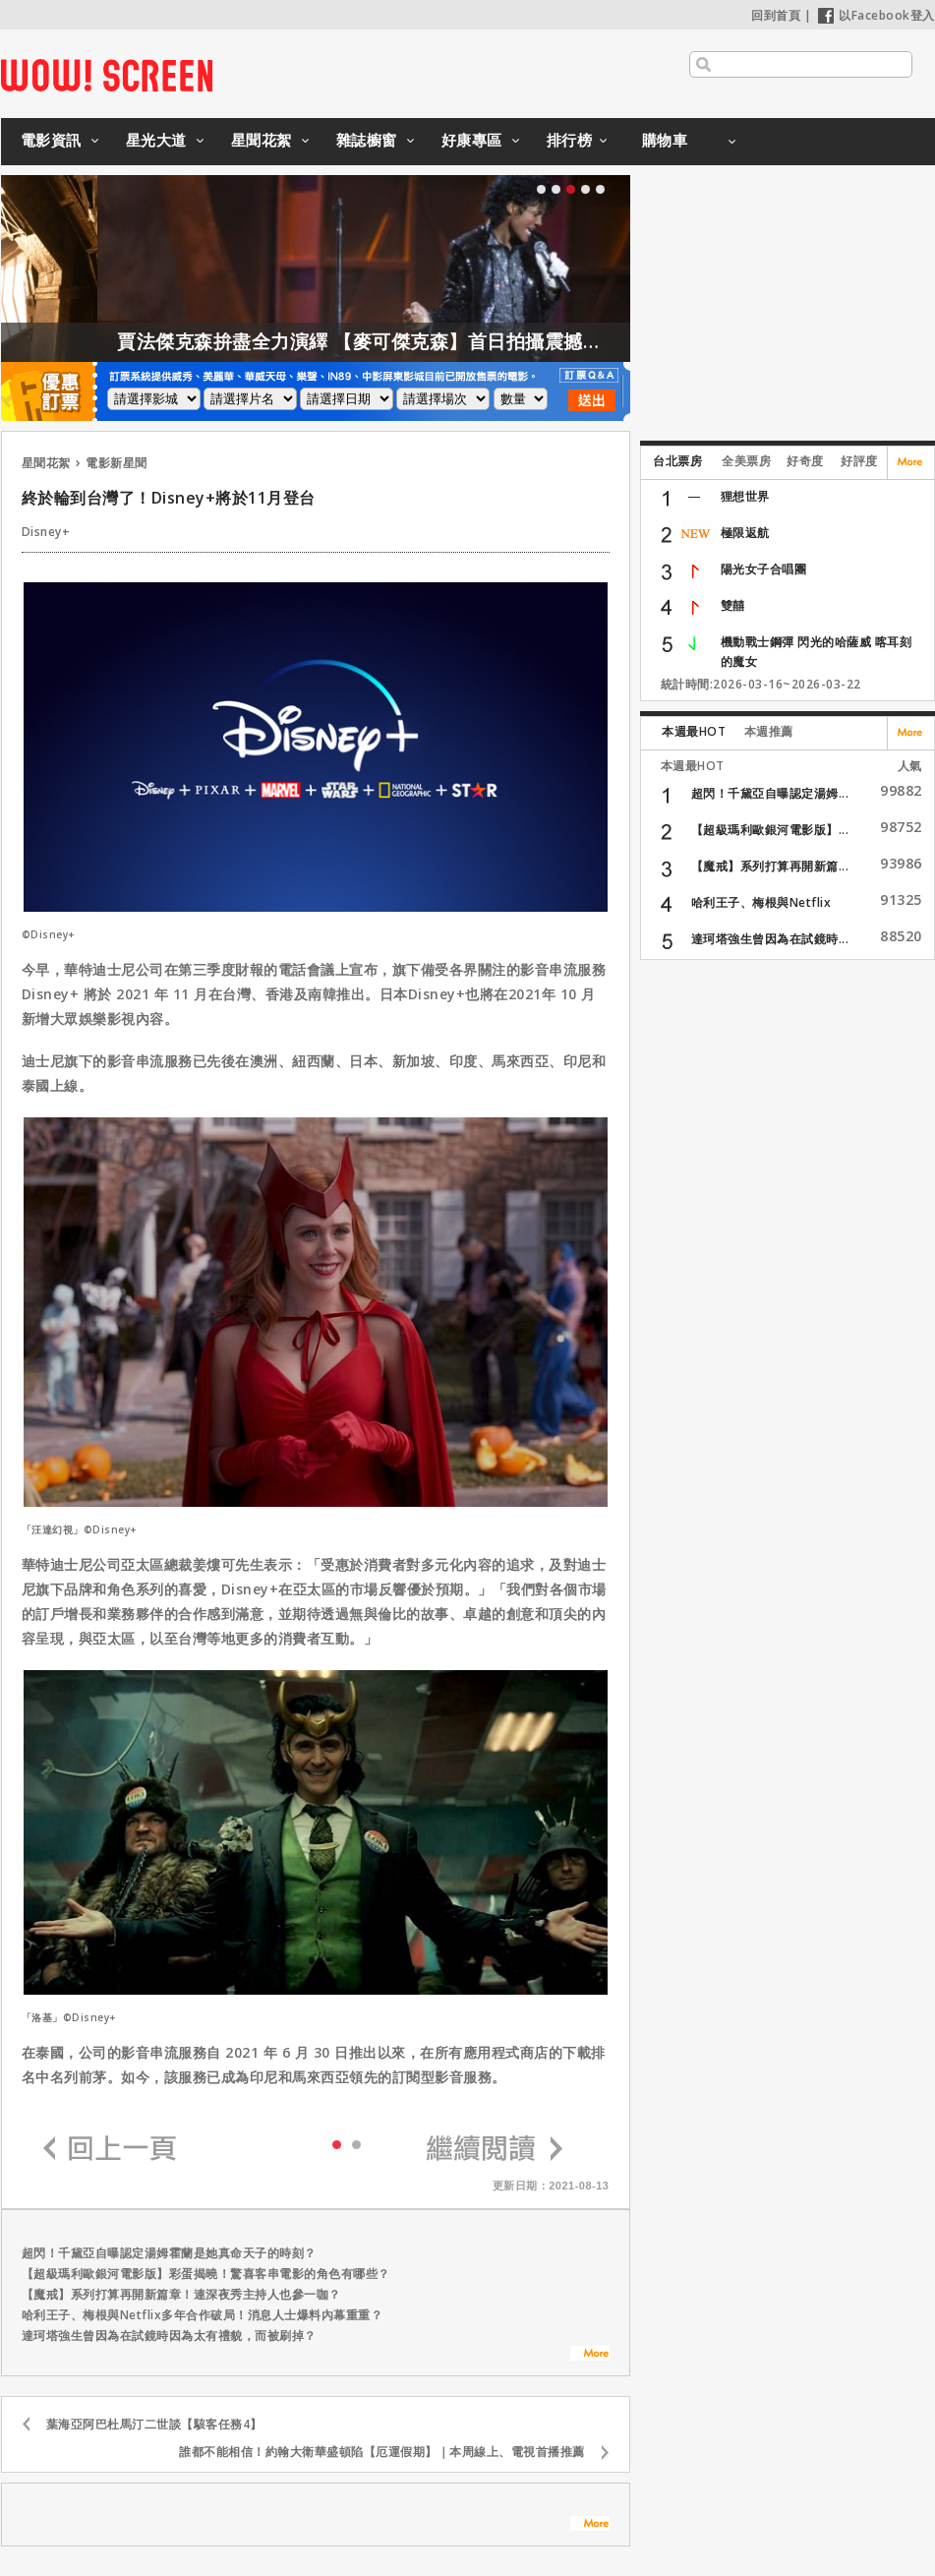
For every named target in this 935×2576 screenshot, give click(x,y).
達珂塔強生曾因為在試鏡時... (770, 938)
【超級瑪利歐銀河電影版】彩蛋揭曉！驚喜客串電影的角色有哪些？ (206, 2273)
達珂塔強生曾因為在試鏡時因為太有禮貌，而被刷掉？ (169, 2335)
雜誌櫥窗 (366, 140)
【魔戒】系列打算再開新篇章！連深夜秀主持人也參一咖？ (181, 2294)
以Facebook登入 (876, 15)
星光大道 (156, 140)
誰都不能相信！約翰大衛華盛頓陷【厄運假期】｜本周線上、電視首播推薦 (382, 2451)
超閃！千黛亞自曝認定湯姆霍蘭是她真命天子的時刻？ (169, 2253)
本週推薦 (768, 731)
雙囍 (733, 605)
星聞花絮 (261, 140)
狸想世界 (745, 496)
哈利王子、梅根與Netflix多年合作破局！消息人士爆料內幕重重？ (202, 2314)
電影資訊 (51, 140)
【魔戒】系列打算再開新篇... (770, 866)
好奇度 (805, 460)
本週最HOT (694, 731)
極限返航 (745, 532)
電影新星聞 (116, 462)
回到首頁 (775, 15)
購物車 (665, 140)
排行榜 (570, 140)
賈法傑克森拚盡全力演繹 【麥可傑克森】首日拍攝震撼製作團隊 (450, 341)
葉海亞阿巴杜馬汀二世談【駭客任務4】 (154, 2424)
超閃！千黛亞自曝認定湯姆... (770, 793)
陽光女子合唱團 (764, 569)
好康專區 (471, 140)
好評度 (859, 460)
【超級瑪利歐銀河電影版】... (770, 829)
